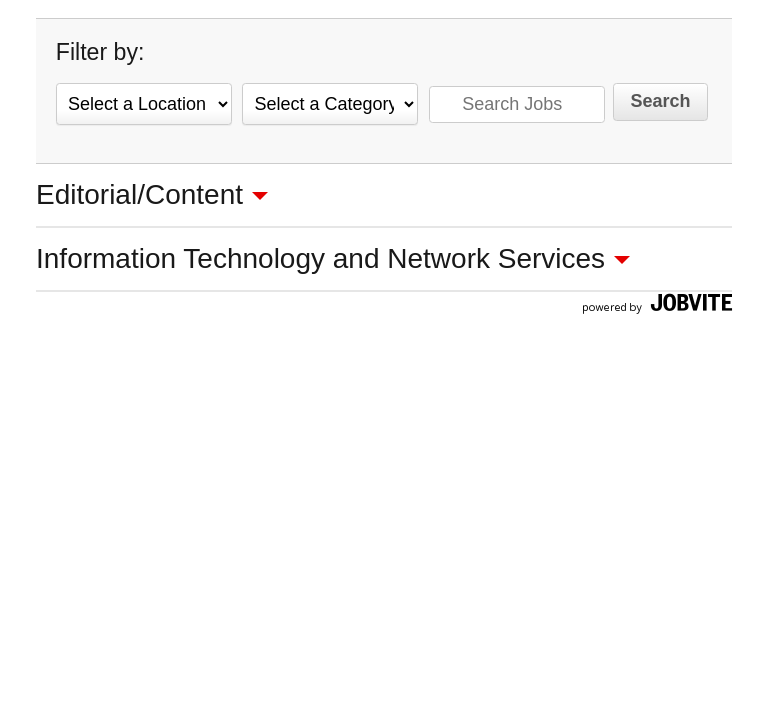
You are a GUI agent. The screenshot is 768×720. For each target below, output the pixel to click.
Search (660, 101)
